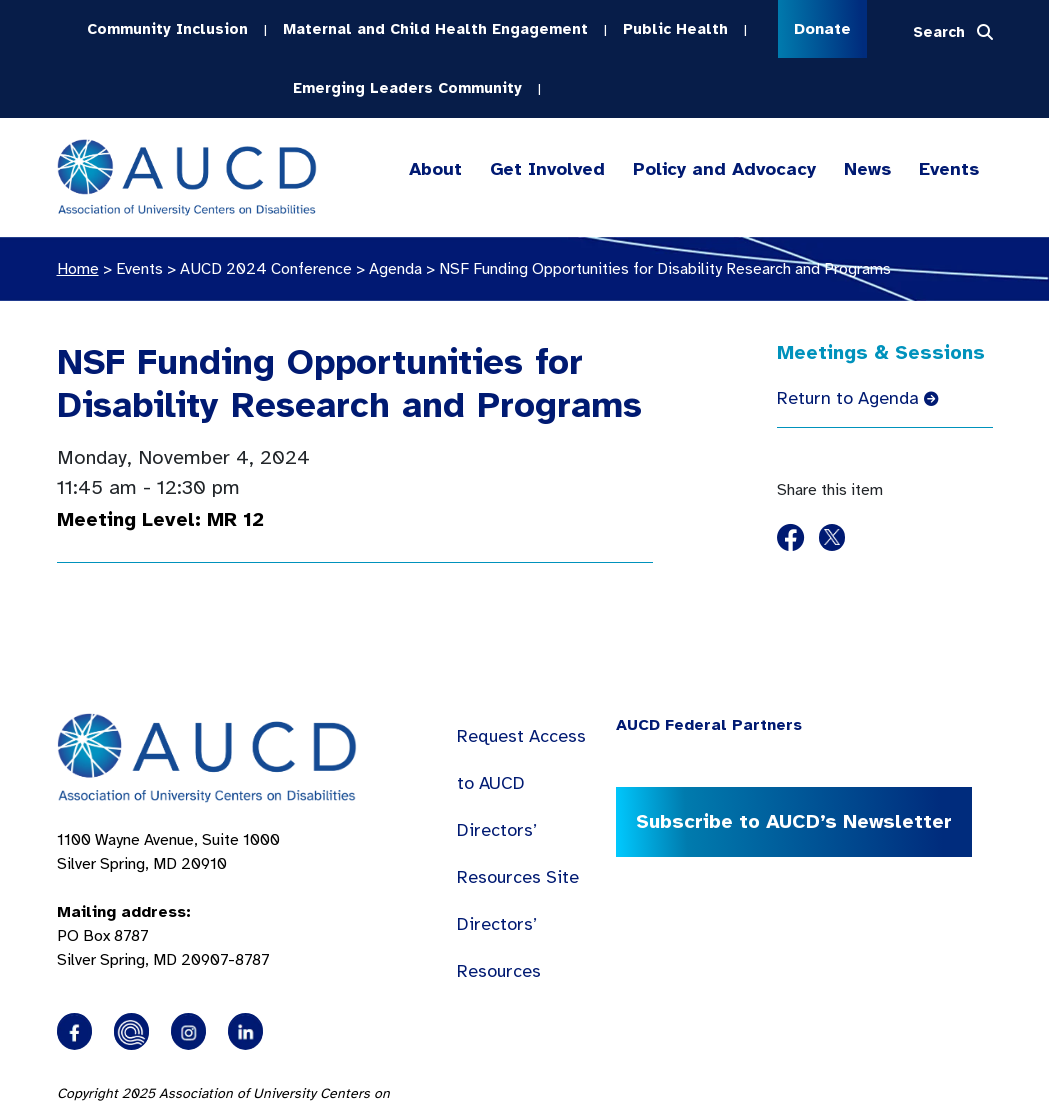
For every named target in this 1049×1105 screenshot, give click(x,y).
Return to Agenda (857, 396)
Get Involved (546, 167)
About (435, 167)
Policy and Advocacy (724, 167)
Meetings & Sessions (881, 351)
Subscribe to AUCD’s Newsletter (793, 819)
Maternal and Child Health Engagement (435, 28)
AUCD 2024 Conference (266, 267)
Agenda (395, 267)
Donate (822, 29)
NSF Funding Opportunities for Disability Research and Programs (349, 382)
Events (949, 167)
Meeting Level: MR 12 (160, 518)
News (867, 167)
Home (78, 267)
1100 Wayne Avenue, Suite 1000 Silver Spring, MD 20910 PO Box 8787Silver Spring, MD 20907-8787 (168, 898)
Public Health (675, 28)
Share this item (830, 488)
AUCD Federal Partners (709, 723)
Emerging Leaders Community (407, 86)
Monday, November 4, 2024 (183, 455)
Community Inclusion (167, 28)
